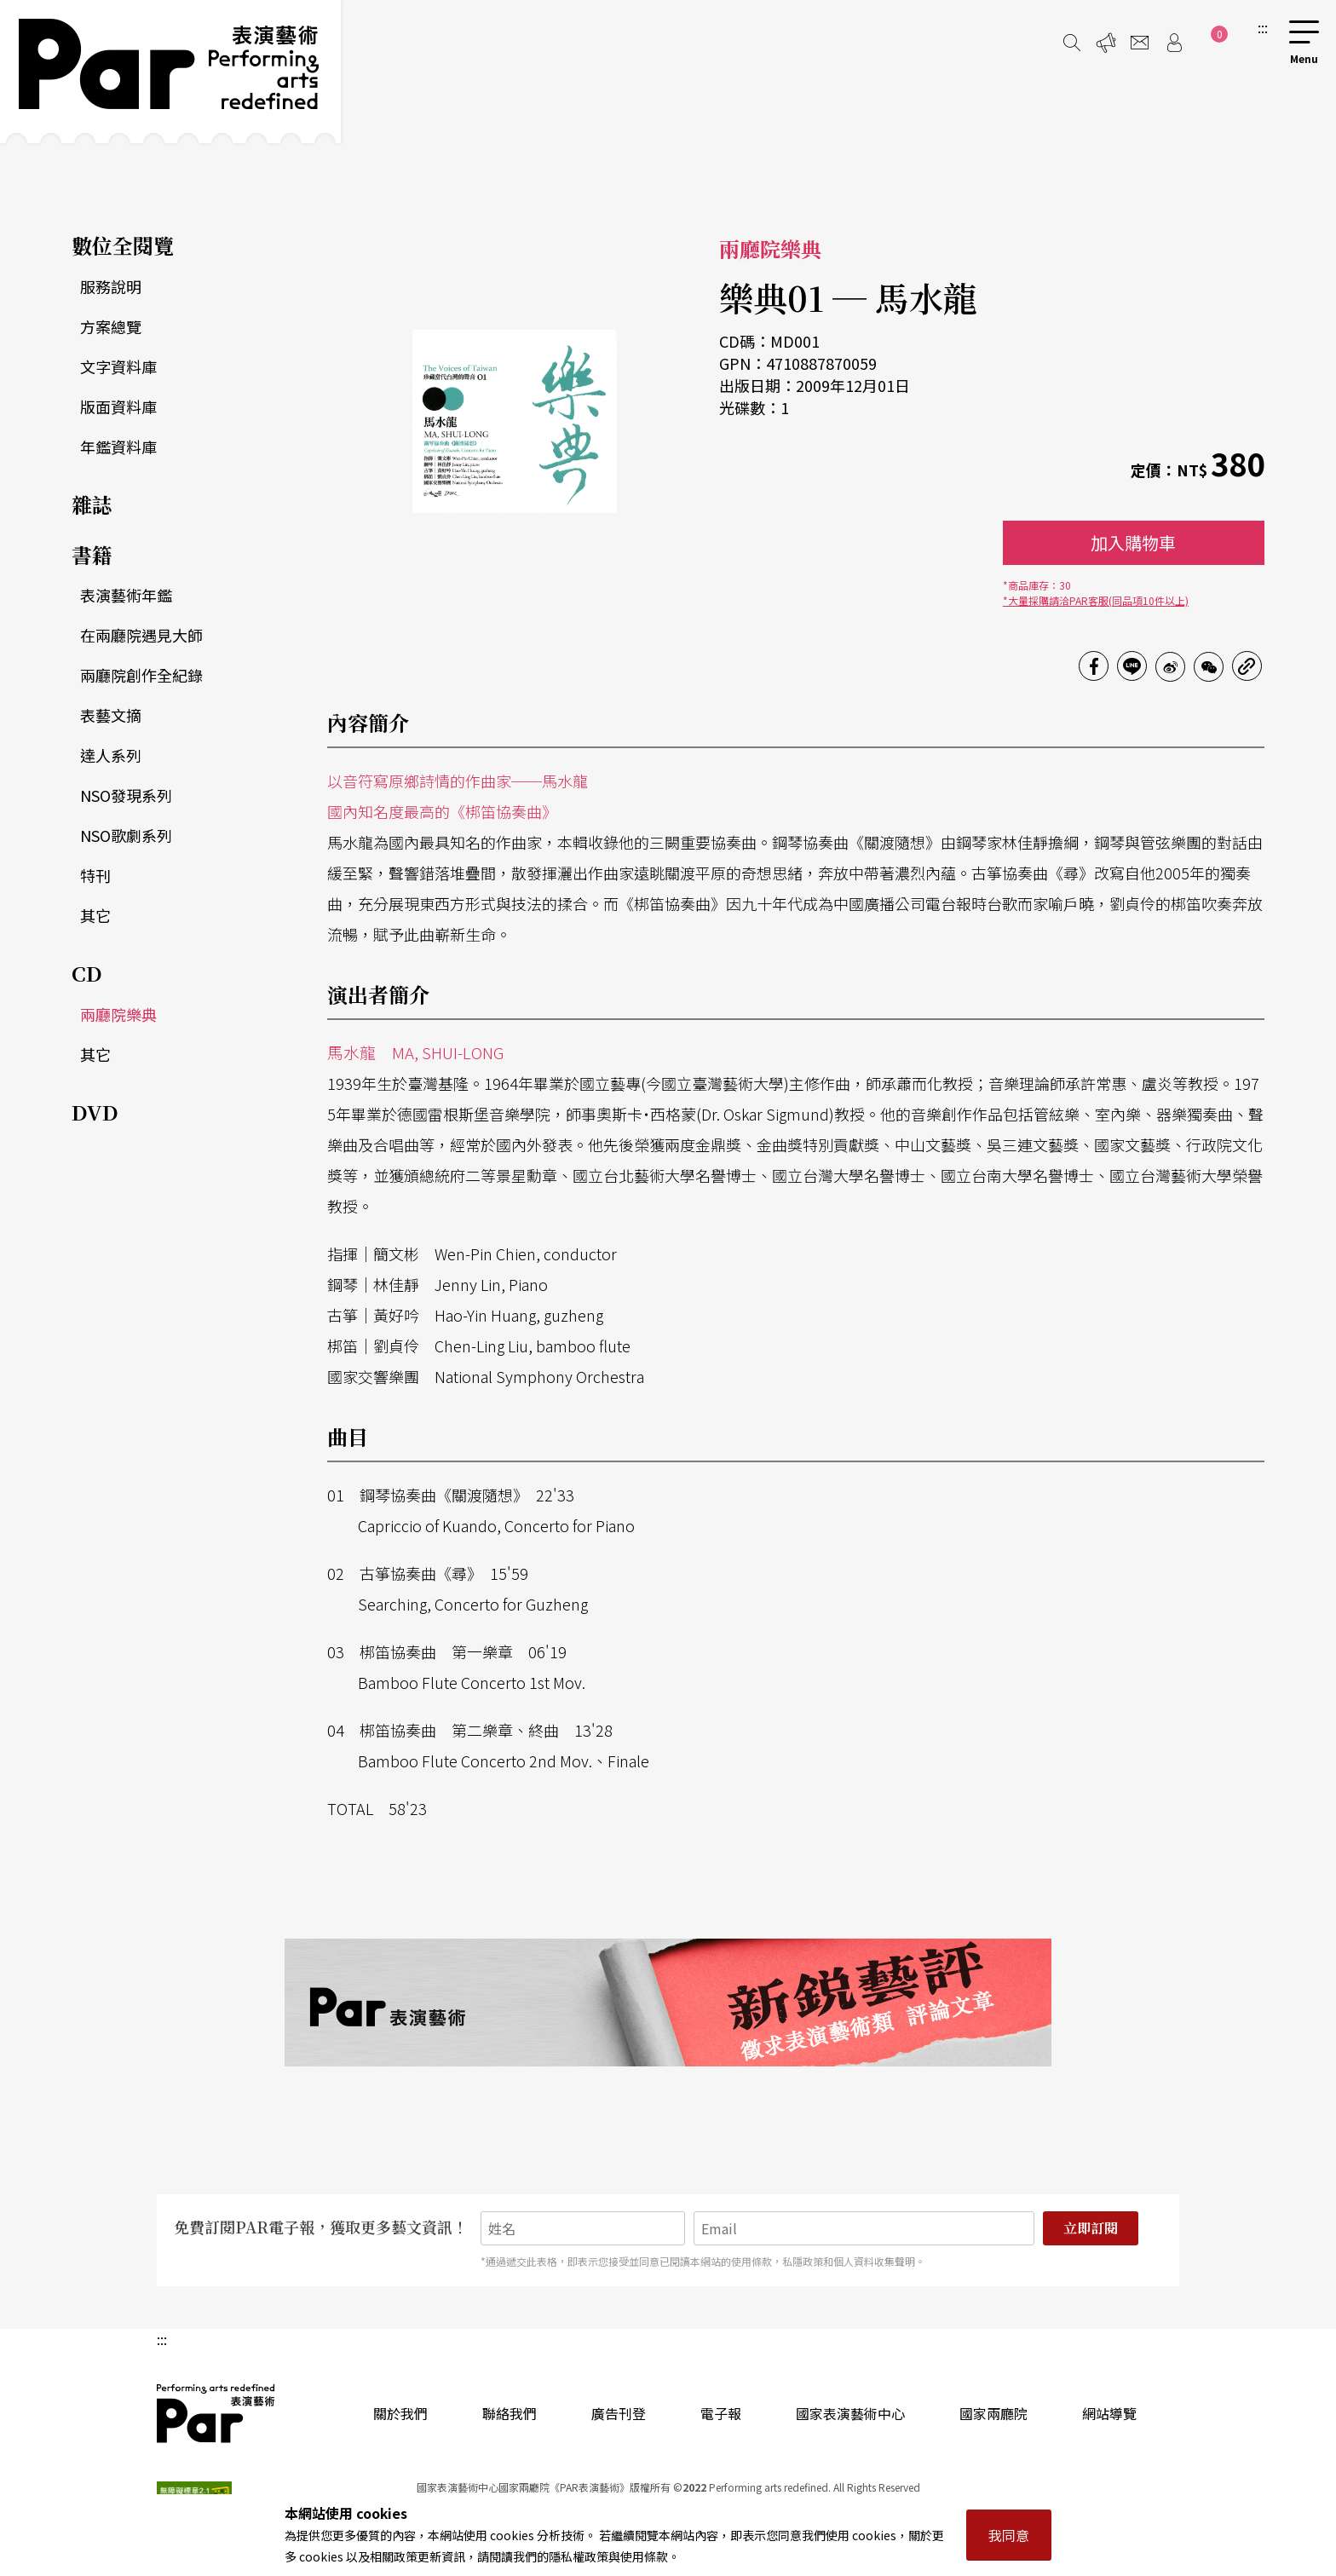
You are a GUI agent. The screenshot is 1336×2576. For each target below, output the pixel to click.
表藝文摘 (110, 715)
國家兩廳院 (993, 2413)
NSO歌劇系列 (126, 835)
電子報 (720, 2413)
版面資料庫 (118, 406)
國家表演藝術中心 (850, 2413)
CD (87, 973)
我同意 (1008, 2535)
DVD (95, 1112)
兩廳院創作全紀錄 (141, 675)
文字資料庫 (118, 366)
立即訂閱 (1090, 2228)
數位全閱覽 (123, 245)
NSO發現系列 (126, 795)
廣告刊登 (618, 2413)
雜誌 (92, 504)
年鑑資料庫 (118, 446)
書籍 (92, 554)
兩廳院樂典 (118, 1014)
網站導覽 (1109, 2413)
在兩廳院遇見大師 (141, 635)
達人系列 (110, 755)
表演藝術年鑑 (126, 595)
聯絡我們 (509, 2413)
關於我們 (400, 2413)
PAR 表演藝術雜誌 (216, 2413)
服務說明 (110, 286)
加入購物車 (1133, 542)
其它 (95, 915)
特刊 (95, 875)
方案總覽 (110, 326)
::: (1263, 27)
